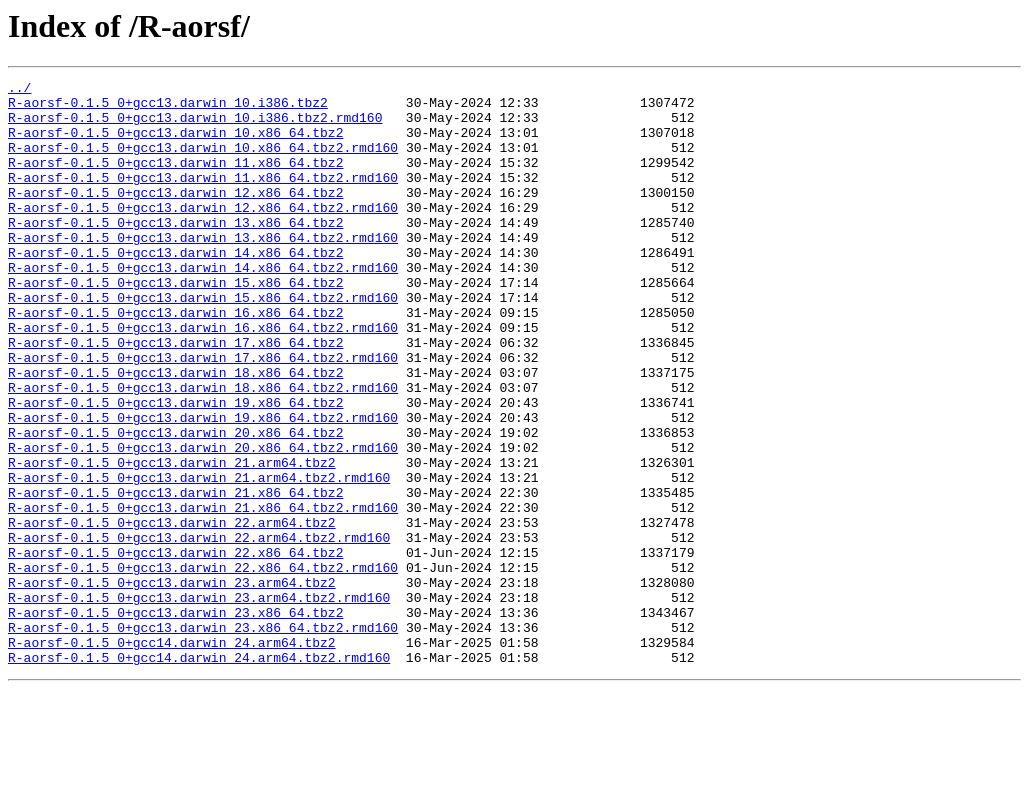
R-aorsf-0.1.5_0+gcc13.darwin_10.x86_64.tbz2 (175, 144)
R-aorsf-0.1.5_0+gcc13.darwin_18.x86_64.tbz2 (175, 432)
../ (19, 90)
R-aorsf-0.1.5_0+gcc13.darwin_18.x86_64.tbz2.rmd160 (203, 450)
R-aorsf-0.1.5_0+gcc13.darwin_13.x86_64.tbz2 (175, 252)
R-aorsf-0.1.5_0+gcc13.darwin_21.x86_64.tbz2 (175, 576)
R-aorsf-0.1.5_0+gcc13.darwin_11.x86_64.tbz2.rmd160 (203, 198)
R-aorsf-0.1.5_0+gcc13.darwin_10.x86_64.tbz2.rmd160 (203, 162)
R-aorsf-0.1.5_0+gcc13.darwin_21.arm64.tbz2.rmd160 (199, 558)
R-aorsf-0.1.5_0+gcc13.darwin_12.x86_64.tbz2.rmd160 (203, 234)
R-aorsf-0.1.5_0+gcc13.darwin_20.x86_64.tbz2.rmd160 (203, 522)
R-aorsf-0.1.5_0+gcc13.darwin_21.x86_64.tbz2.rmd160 (203, 594)
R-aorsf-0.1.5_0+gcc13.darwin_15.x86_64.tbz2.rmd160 (203, 342)
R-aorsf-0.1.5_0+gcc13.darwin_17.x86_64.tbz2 (175, 396)
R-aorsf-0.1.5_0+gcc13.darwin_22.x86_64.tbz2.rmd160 (203, 666)
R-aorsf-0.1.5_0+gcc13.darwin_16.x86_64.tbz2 (175, 360)
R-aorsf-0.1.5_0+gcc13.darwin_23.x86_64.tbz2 (175, 720)
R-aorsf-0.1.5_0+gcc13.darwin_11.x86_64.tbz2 (175, 180)
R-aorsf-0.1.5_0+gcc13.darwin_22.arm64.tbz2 (172, 612)
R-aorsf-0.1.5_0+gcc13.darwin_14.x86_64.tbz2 (175, 288)
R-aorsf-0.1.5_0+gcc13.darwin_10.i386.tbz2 (168, 108)
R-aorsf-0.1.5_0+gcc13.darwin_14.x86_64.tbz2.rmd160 (203, 306)
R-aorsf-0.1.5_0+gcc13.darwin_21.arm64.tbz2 (172, 540)
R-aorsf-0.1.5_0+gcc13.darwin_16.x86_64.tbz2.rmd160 (203, 378)
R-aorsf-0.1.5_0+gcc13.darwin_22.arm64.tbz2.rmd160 (199, 630)
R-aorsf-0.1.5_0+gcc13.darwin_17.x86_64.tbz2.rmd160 (203, 414)
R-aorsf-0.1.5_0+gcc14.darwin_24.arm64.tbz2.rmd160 (199, 774)
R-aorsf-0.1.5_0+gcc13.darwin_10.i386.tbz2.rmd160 (195, 126)
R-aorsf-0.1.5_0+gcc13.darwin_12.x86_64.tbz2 (175, 216)
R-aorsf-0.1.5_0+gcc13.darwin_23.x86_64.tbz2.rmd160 (203, 738)
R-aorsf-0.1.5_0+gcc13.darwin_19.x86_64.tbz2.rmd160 (203, 486)
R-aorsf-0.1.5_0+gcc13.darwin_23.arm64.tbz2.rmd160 (199, 702)
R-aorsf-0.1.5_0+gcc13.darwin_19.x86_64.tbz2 (175, 468)
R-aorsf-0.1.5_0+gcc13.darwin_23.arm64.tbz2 (172, 684)
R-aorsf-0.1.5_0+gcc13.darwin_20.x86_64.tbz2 (175, 504)
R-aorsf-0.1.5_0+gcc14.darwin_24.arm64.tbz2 (172, 756)
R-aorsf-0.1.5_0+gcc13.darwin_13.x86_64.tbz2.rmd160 (203, 270)
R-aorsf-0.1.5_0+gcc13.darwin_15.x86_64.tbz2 (175, 324)
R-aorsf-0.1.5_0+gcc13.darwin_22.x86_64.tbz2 (175, 648)
